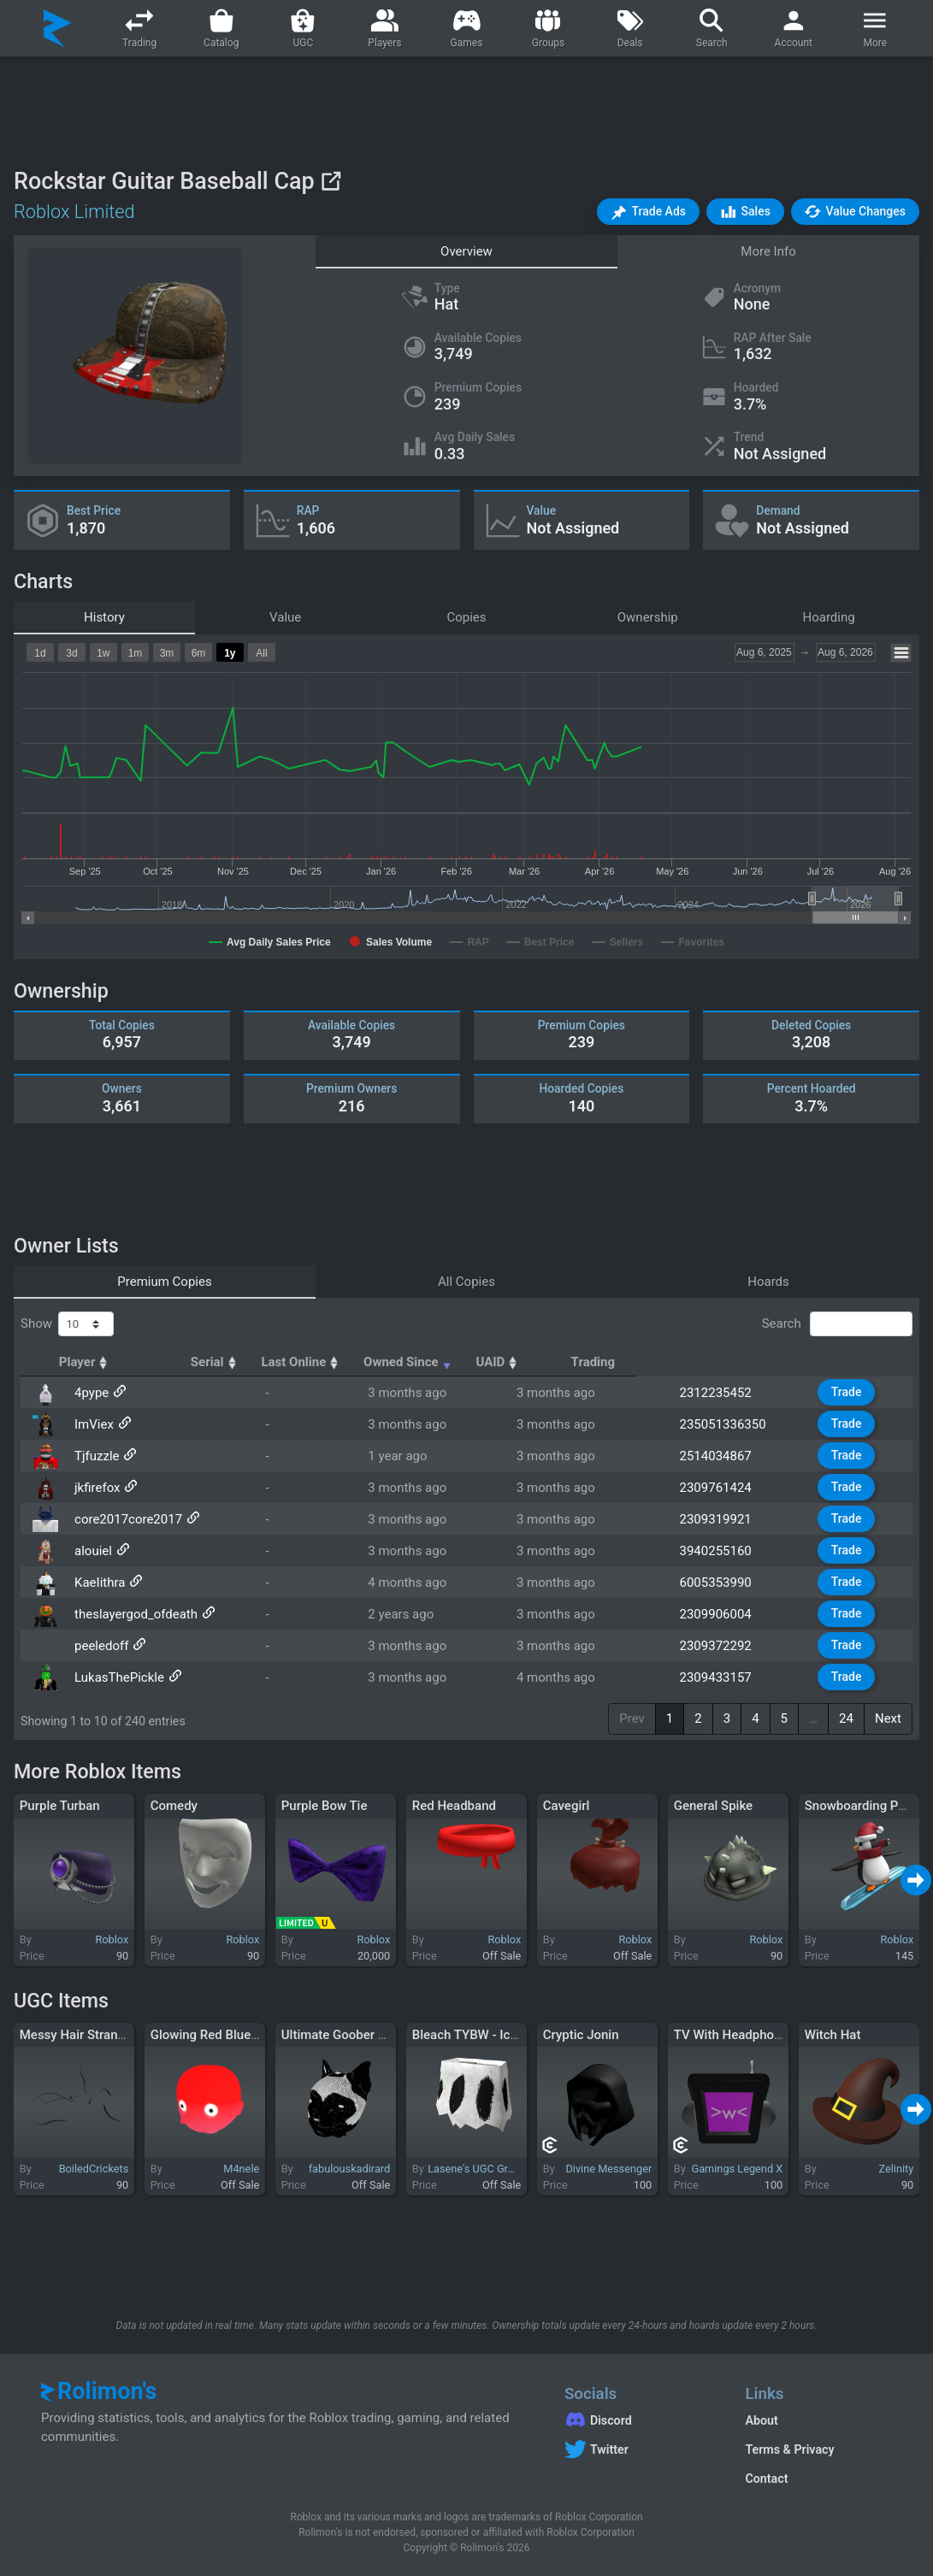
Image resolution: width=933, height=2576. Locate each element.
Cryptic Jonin (581, 2035)
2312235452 (723, 1392)
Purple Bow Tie (324, 1805)
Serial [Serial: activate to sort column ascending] (309, 1362)
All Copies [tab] (466, 1281)
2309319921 (723, 1519)
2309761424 (723, 1487)
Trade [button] (849, 1392)
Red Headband (454, 1805)
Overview (466, 251)
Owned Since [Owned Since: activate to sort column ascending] (573, 1362)
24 (846, 1718)
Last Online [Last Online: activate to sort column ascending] (423, 1362)
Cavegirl (566, 1805)
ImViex (92, 1424)
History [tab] (104, 617)
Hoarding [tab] (829, 617)
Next (888, 1718)
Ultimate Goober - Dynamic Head (375, 2035)
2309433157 (723, 1677)
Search (837, 1324)
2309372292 (723, 1645)
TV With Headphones (734, 2035)
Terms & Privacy (789, 2449)
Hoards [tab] (768, 1281)
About (761, 2420)
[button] (648, 211)
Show (67, 1324)
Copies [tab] (466, 617)
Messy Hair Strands (76, 2035)
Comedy (174, 1805)
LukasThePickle (117, 1677)
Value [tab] (285, 617)
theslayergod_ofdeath (134, 1614)
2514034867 (723, 1456)
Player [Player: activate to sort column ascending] (99, 1362)
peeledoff (100, 1645)
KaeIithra (98, 1582)
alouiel (91, 1551)
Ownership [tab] (647, 617)
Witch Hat (833, 2035)
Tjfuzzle (95, 1456)
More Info (768, 251)
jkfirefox (95, 1487)
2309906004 (723, 1614)
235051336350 (730, 1424)
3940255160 (723, 1551)
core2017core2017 (126, 1519)
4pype (90, 1392)
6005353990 (723, 1582)
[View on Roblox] (330, 180)
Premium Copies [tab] (164, 1281)
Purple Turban (60, 1805)
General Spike (713, 1805)
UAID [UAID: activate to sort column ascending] (708, 1362)
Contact (766, 2478)
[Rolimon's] (58, 28)
